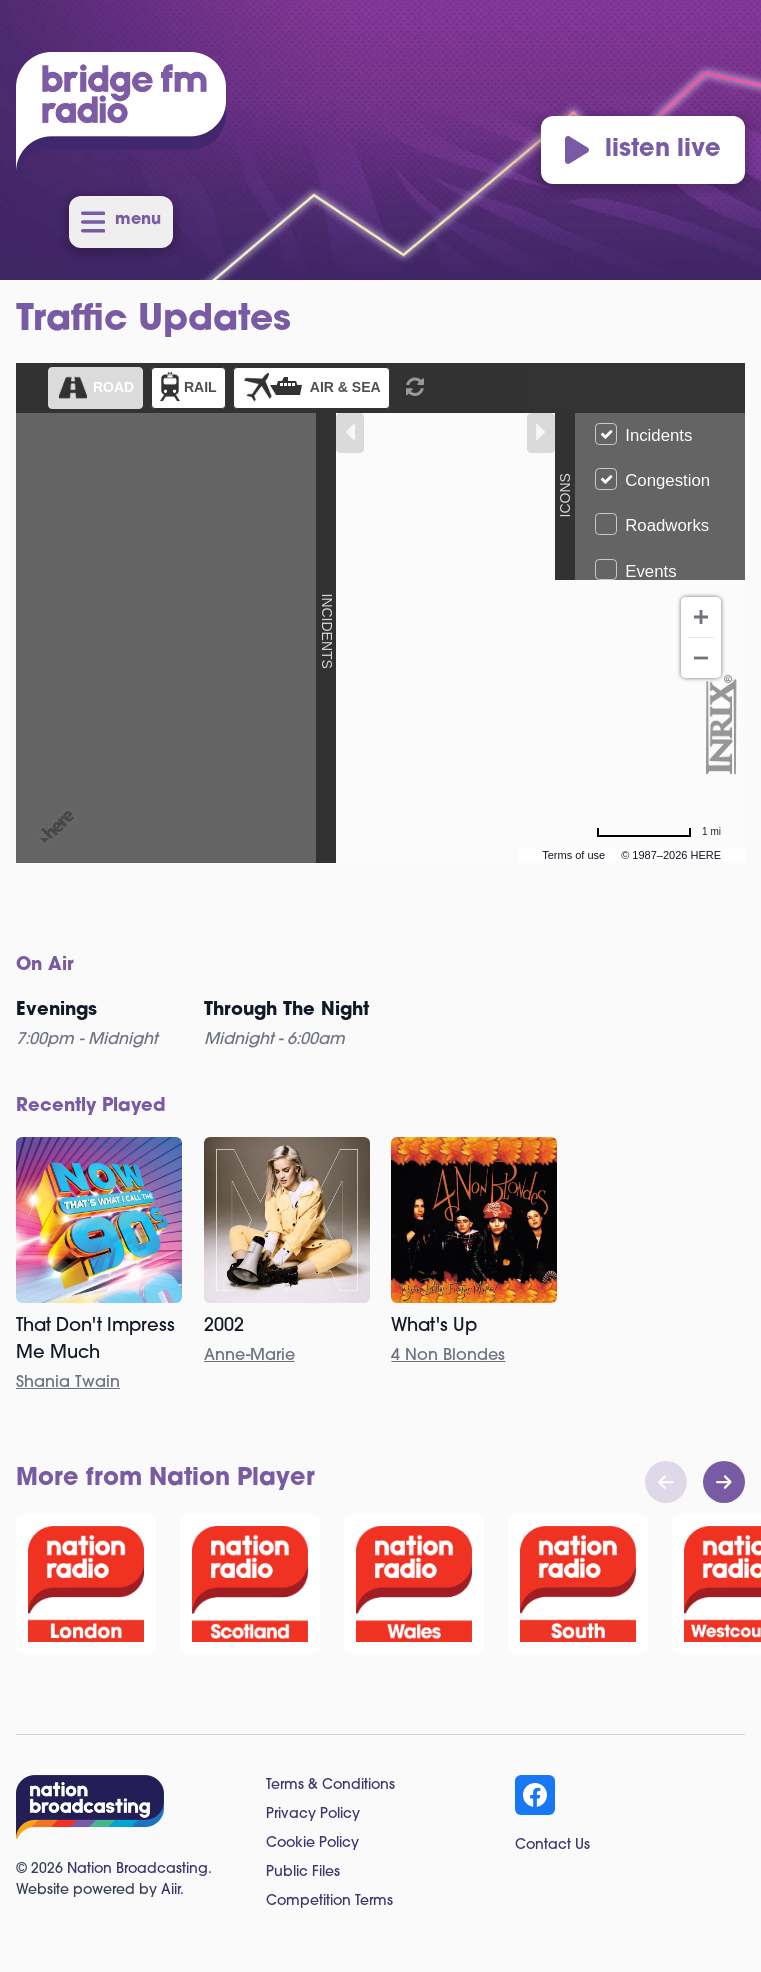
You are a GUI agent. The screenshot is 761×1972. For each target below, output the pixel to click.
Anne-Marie (249, 1356)
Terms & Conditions (330, 1785)
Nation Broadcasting (137, 1869)
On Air (45, 965)
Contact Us (552, 1845)
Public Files (303, 1872)
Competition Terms (329, 1901)
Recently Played (91, 1106)
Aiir (170, 1890)
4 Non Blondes (448, 1356)
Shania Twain (68, 1383)
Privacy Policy (313, 1814)
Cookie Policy (312, 1843)
